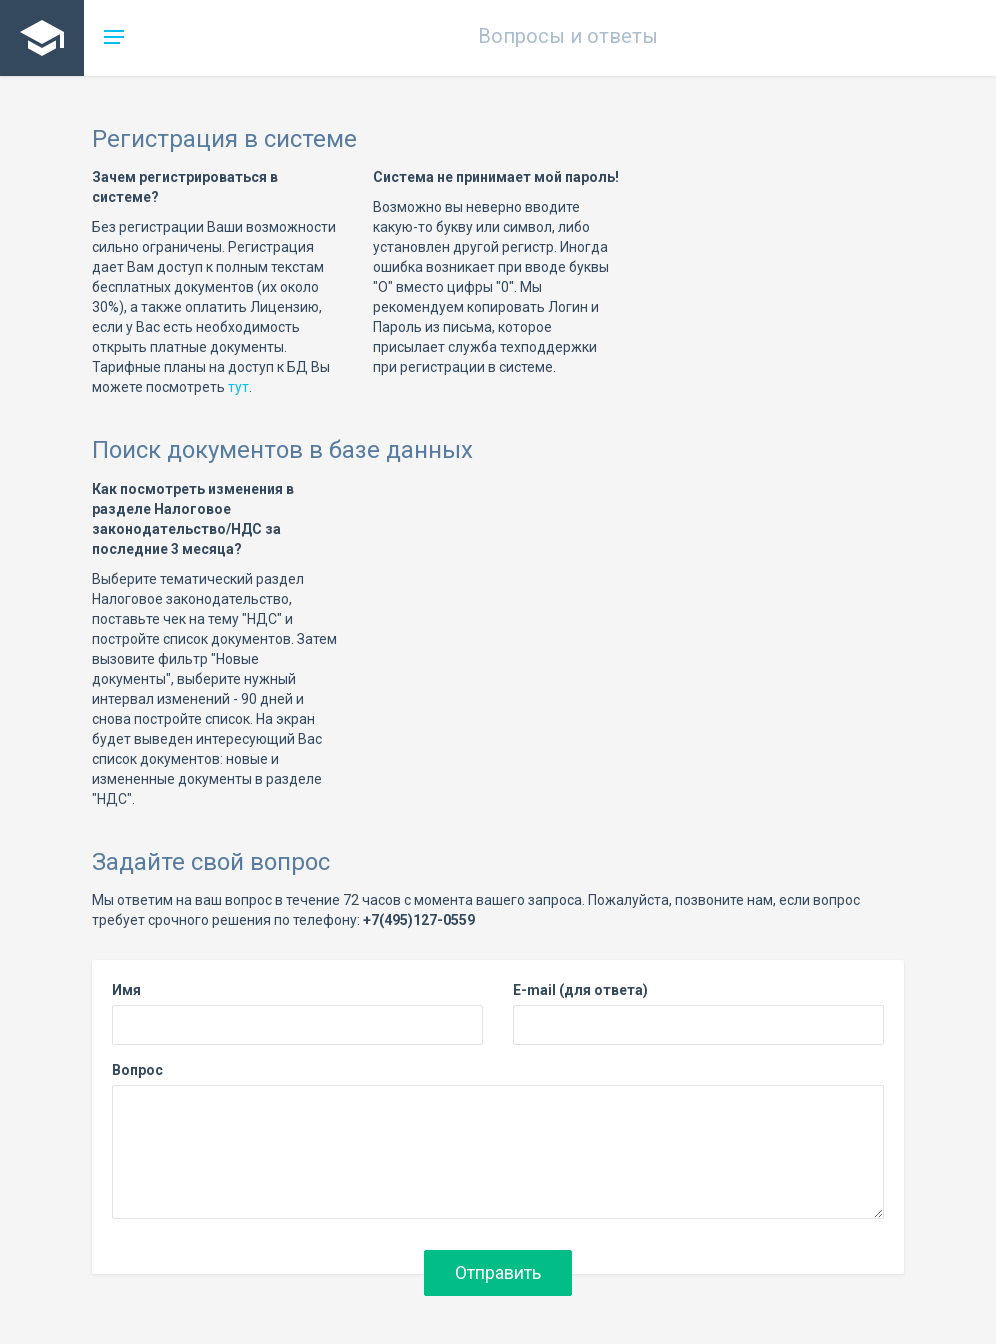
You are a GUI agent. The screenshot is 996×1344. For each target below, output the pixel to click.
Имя (126, 990)
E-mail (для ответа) (580, 990)
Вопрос (137, 1070)
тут (238, 387)
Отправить (498, 1272)
